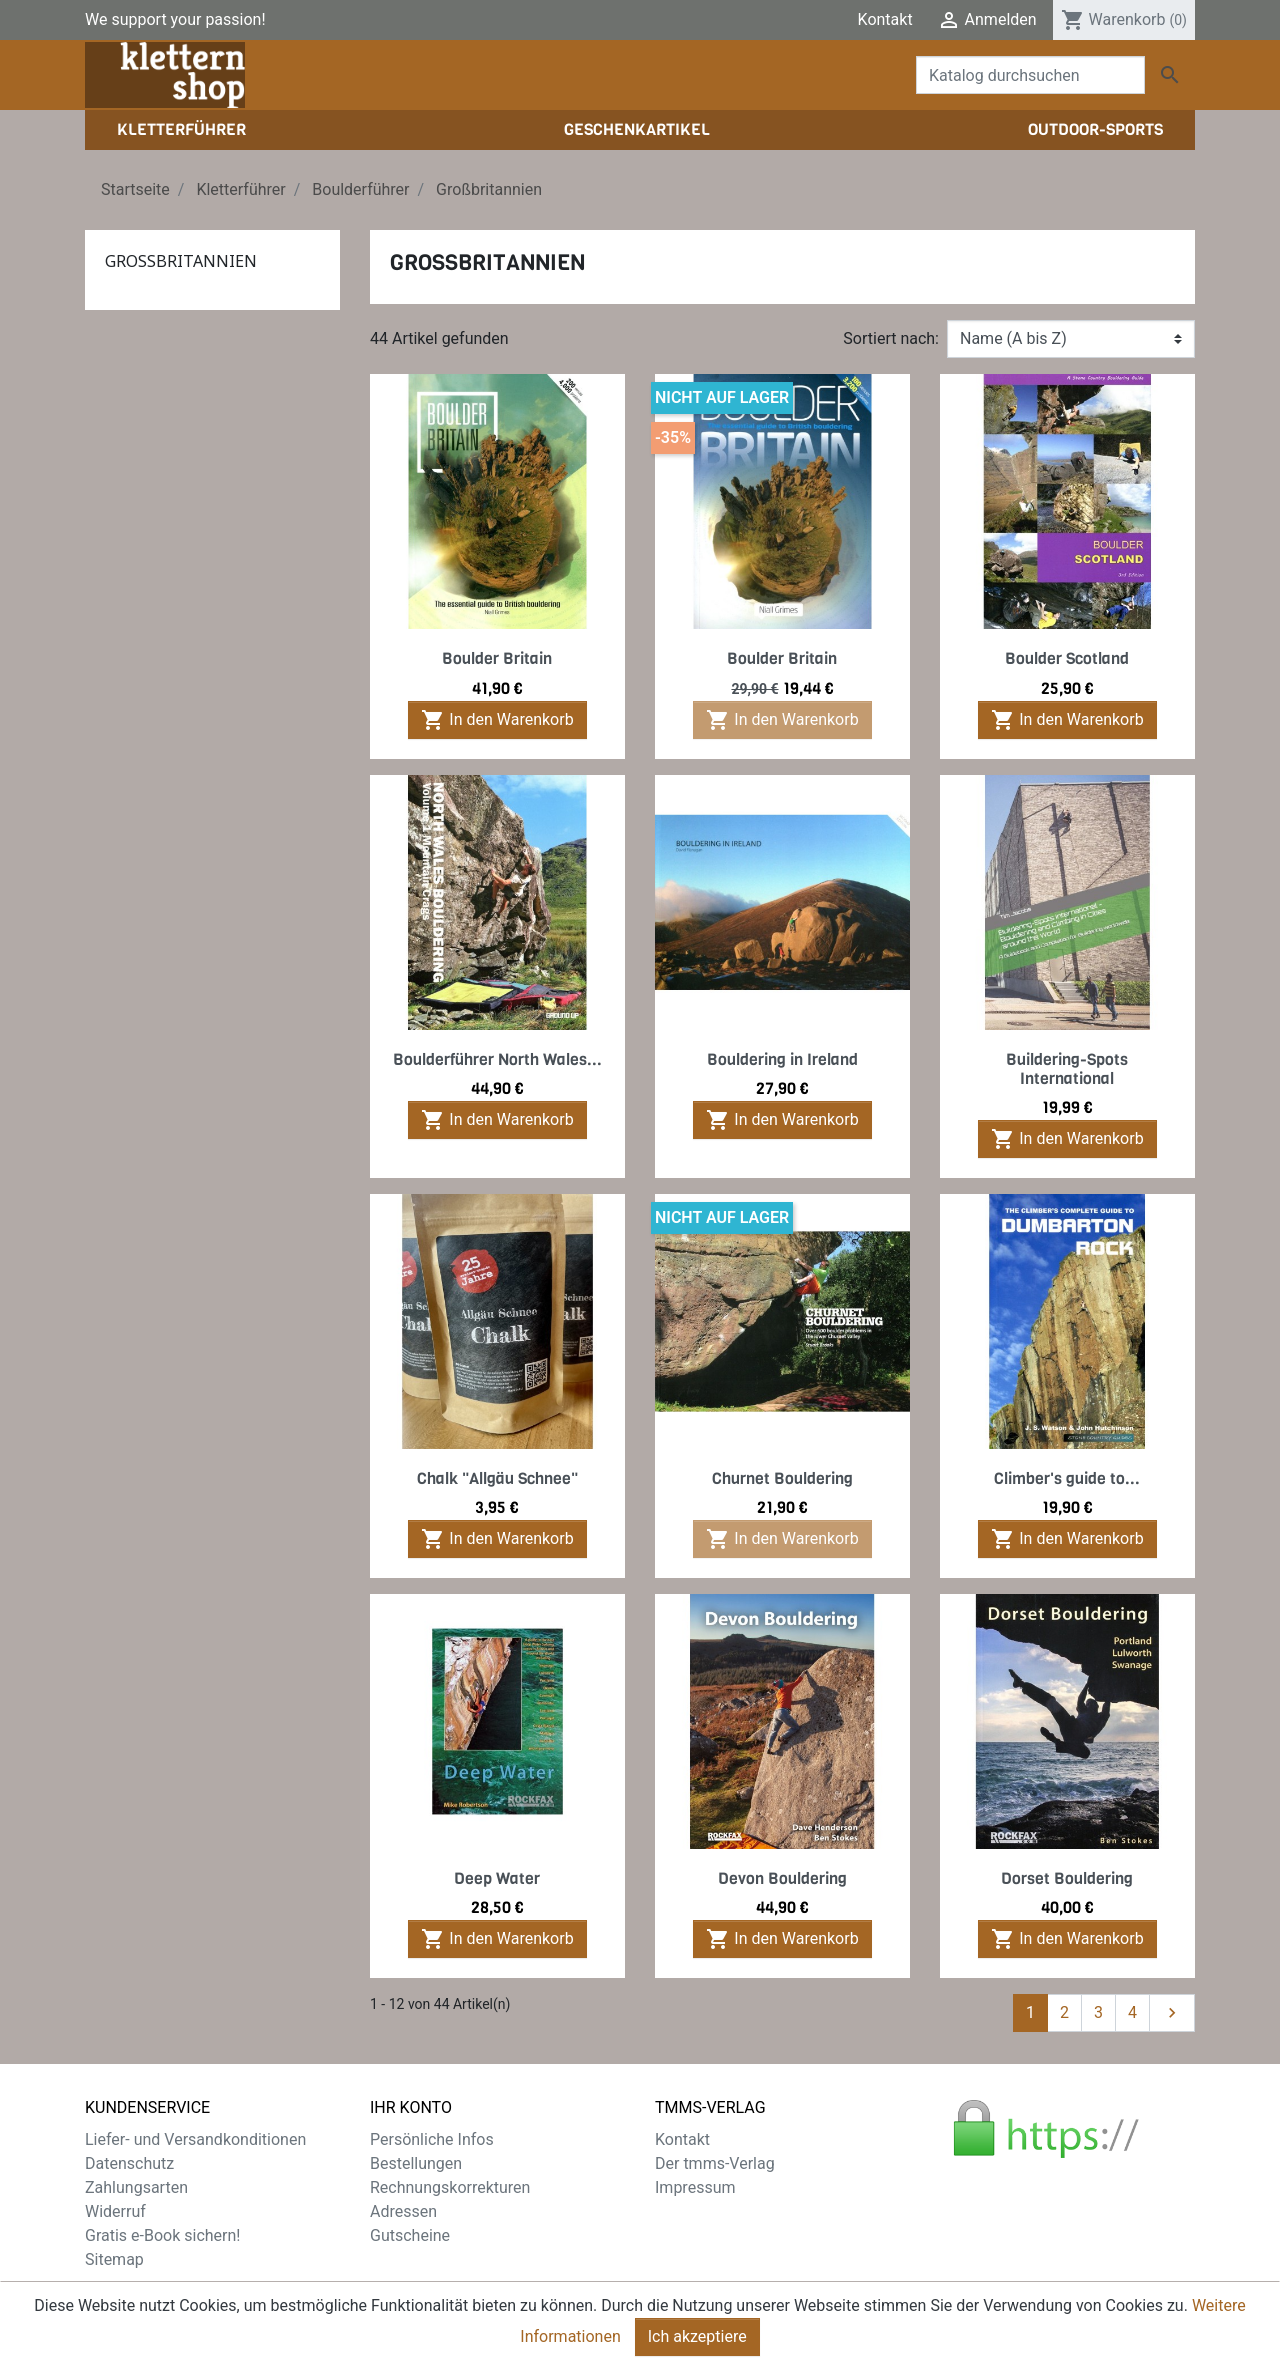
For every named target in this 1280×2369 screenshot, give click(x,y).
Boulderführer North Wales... (497, 1059)
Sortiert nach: (891, 338)
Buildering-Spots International (1067, 1069)
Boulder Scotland (1067, 658)
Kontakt (885, 19)
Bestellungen (416, 2163)
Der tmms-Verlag (715, 2163)
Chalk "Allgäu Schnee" (497, 1478)
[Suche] (1030, 75)
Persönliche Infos (432, 2139)
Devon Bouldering (782, 1878)
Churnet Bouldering (782, 1478)
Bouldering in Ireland (782, 1059)
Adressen (403, 2211)
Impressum (695, 2187)
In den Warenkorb (497, 720)
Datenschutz (129, 2163)
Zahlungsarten (136, 2187)
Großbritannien (181, 261)
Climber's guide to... (1067, 1478)
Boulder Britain (497, 658)
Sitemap (114, 2259)
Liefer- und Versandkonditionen (195, 2139)
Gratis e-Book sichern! (162, 2235)
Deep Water (497, 1878)
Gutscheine (410, 2235)
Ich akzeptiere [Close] (697, 2336)
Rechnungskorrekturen (450, 2187)
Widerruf (115, 2211)
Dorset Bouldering (1067, 1878)
